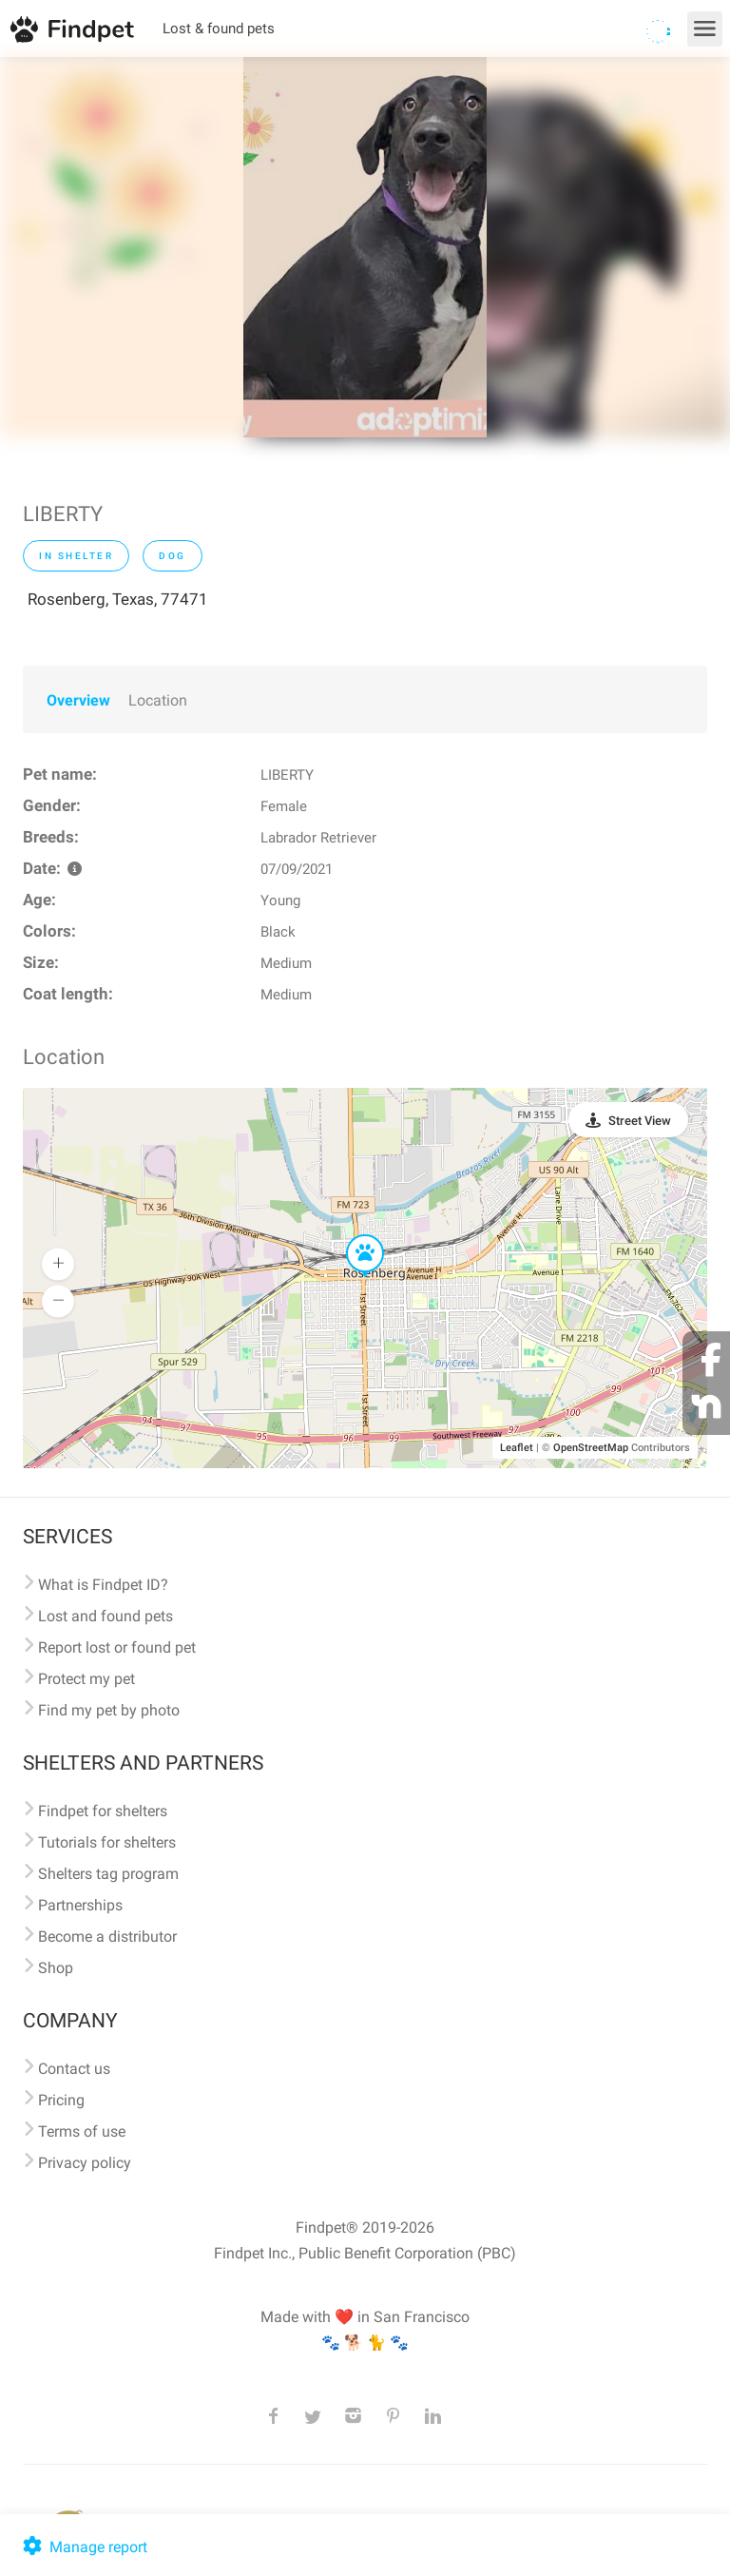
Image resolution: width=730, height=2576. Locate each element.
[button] (351, 1235)
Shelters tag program (108, 1874)
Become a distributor (107, 1936)
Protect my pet (86, 1679)
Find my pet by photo (109, 1710)
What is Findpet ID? (103, 1585)
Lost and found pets (105, 1616)
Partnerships (80, 1905)
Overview (78, 700)
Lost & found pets (219, 28)
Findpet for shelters (102, 1811)
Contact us (74, 2069)
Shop (55, 1968)
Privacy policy (84, 2163)
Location (157, 700)
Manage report (83, 2547)
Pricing (61, 2100)
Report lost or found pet (117, 1647)
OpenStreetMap (590, 1448)
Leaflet (516, 1448)
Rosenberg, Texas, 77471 (118, 599)
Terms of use (81, 2131)
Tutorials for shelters (107, 1842)
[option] (365, 247)
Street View (639, 1121)
